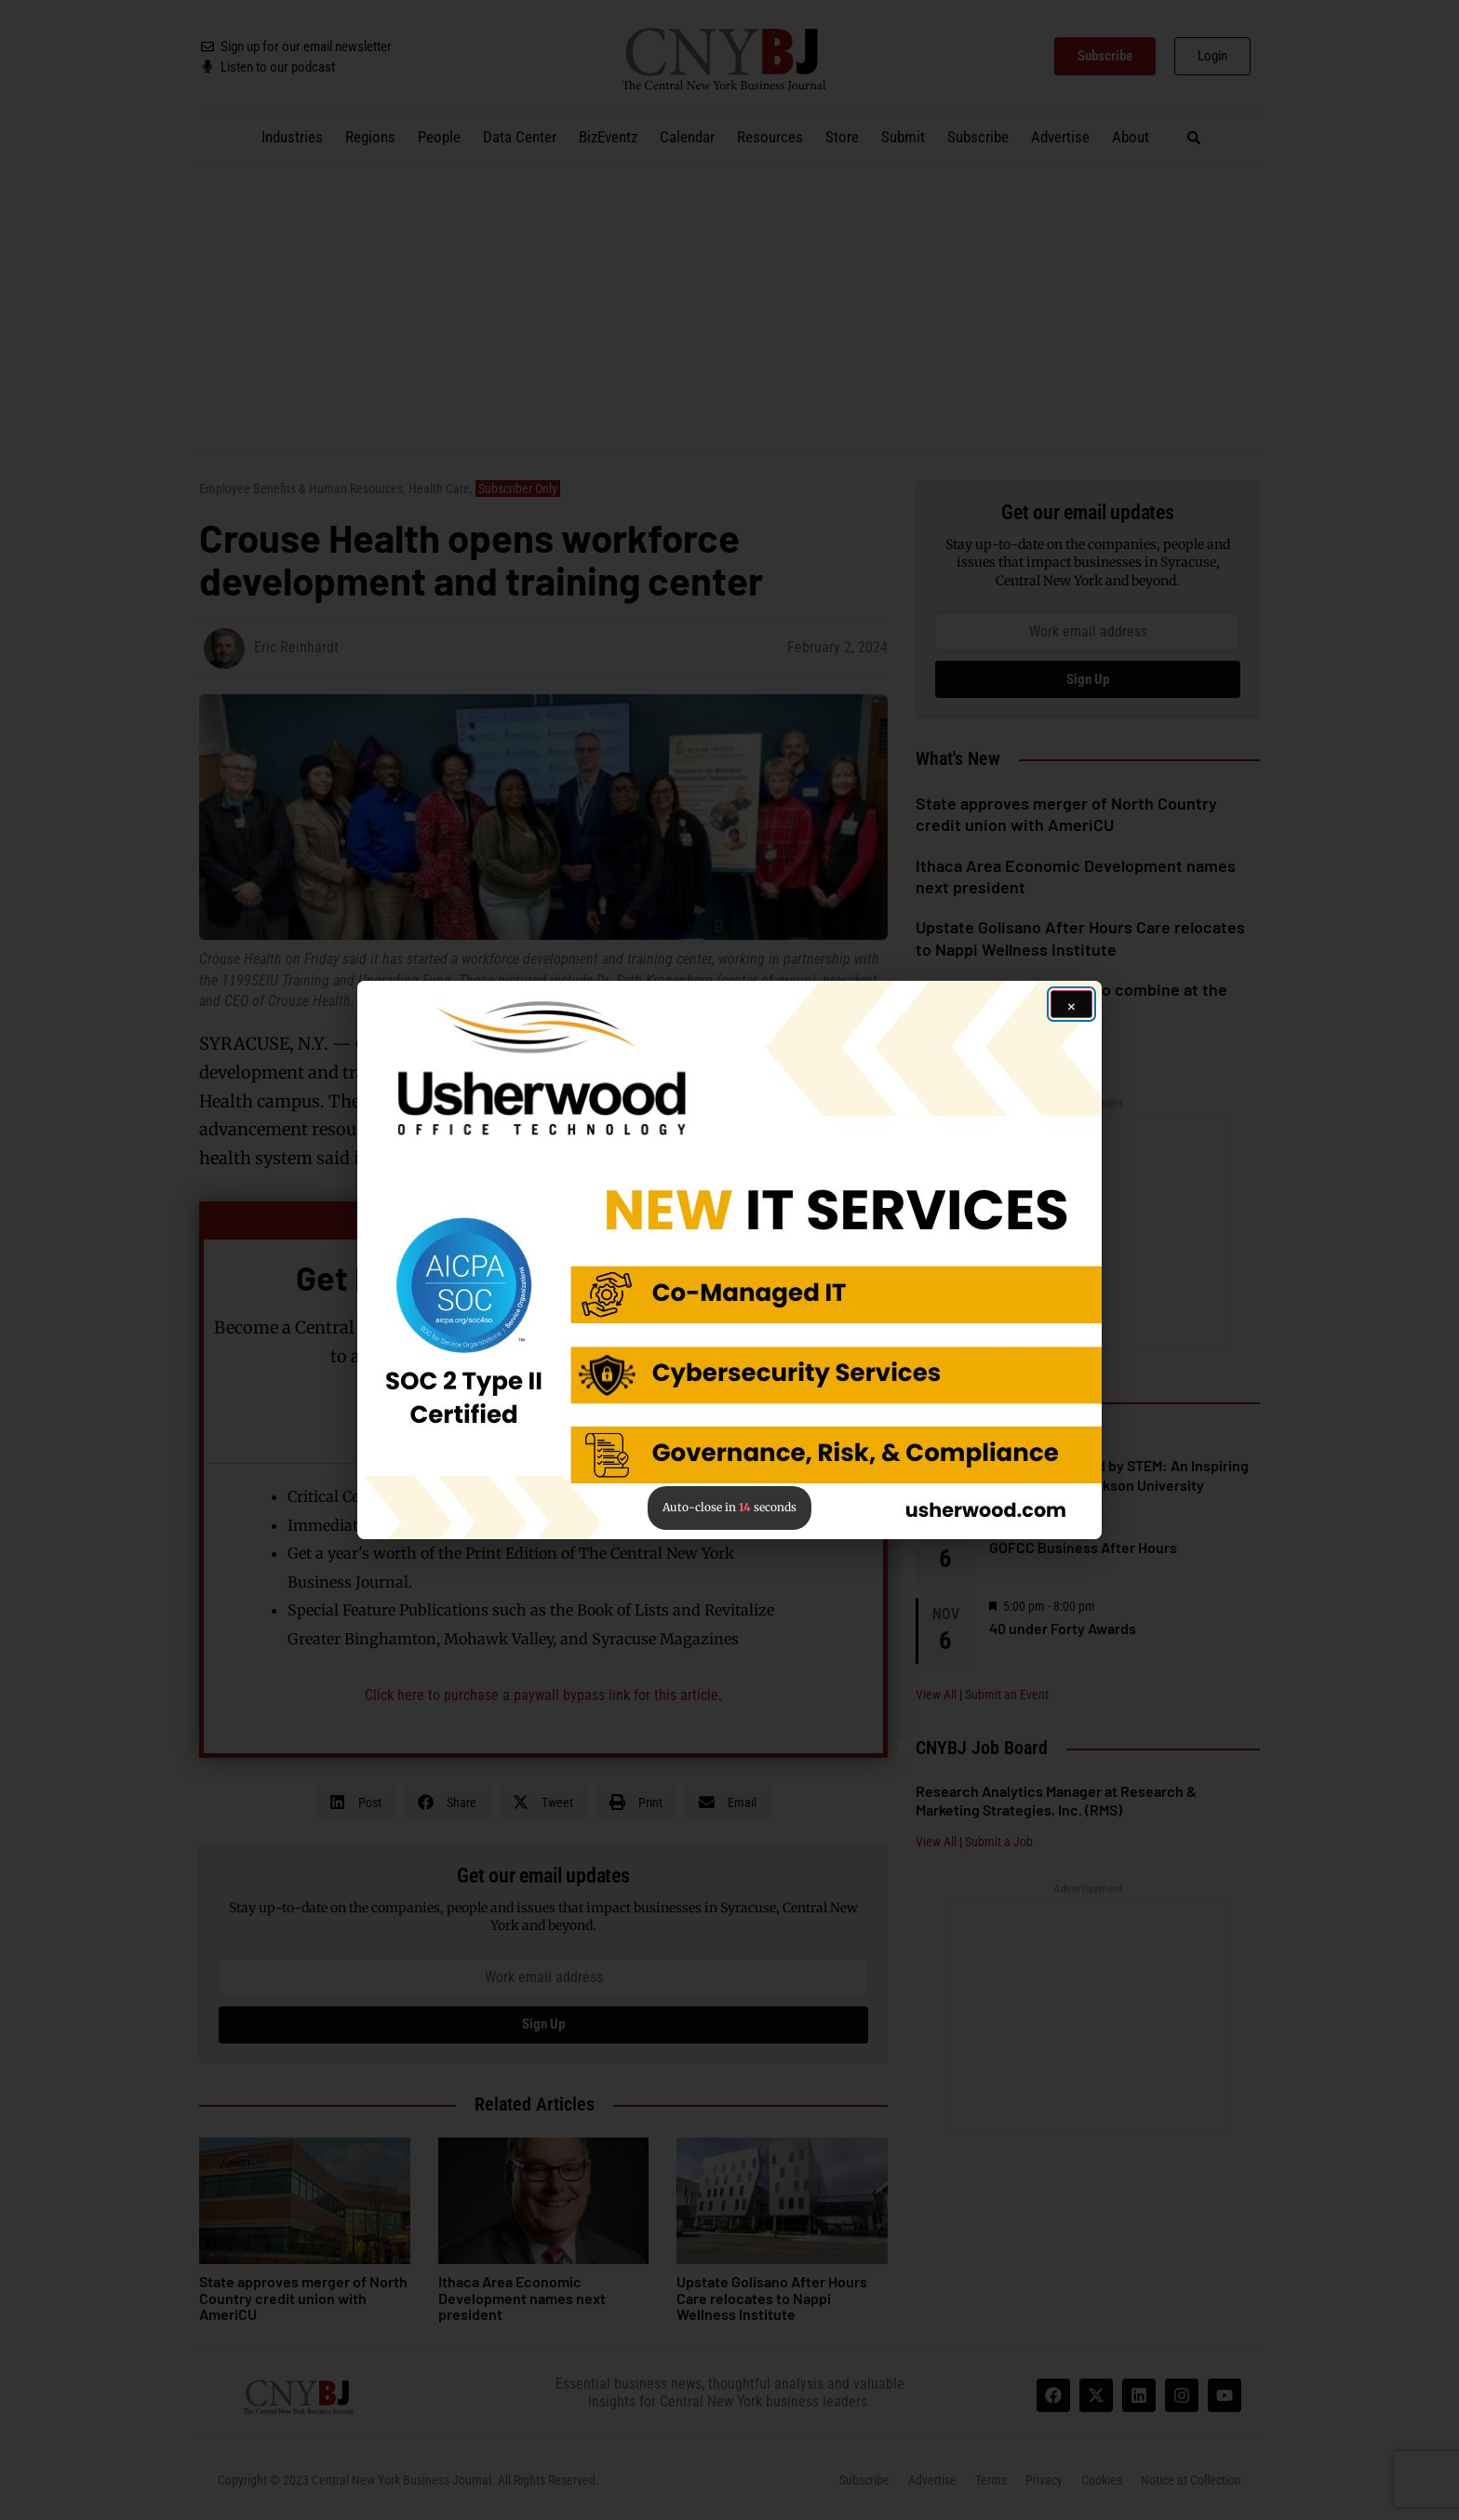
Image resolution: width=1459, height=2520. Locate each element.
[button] (729, 1260)
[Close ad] (1071, 1004)
